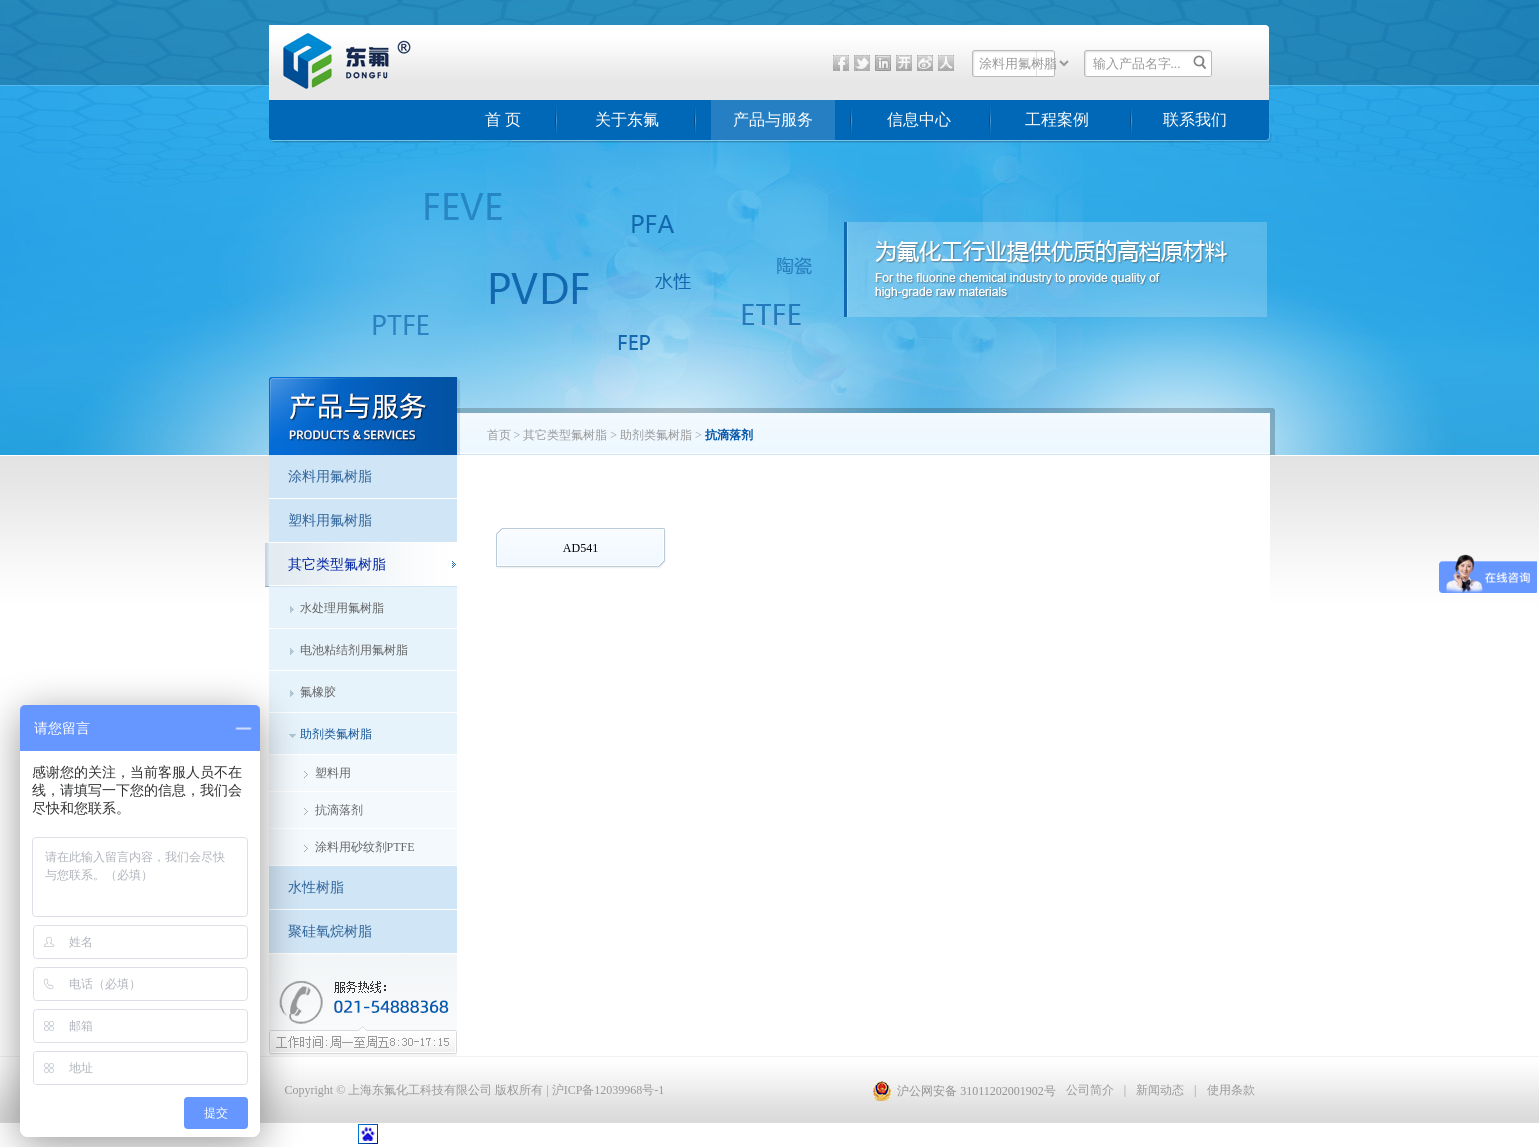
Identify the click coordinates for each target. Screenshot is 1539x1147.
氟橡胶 (318, 692)
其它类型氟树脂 (565, 435)
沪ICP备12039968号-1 (608, 1090)
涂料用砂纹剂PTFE (365, 847)
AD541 (580, 548)
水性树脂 (316, 887)
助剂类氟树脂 (336, 734)
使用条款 (1231, 1090)
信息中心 (919, 119)
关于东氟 (627, 119)
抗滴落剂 (339, 810)
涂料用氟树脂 (330, 476)
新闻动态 (1160, 1090)
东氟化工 (331, 84)
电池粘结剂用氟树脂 (354, 650)
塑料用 (333, 773)
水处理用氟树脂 (342, 608)
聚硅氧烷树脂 (330, 931)
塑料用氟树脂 (330, 520)
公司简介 (1090, 1090)
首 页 (503, 119)
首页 (499, 435)
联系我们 (1195, 119)
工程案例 (1057, 119)
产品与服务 (773, 119)
